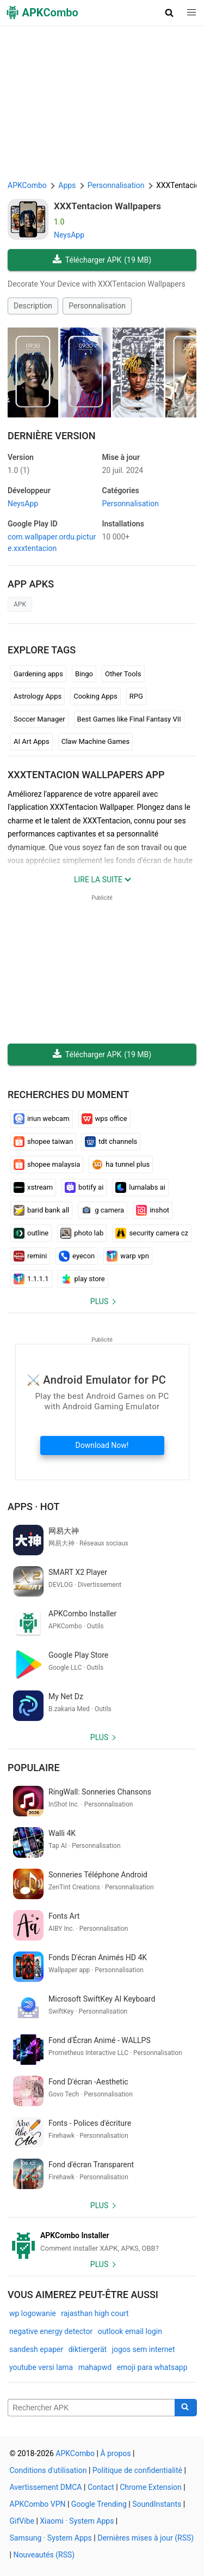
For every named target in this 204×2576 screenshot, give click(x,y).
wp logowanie (32, 2313)
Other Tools (123, 674)
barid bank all (41, 1210)
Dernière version (52, 435)
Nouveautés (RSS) (44, 2554)
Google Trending (99, 2504)
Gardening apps (38, 674)
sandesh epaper (36, 2349)
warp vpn (128, 1256)
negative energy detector (50, 2331)
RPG (136, 696)
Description (33, 305)
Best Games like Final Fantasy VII (129, 719)
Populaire (34, 1767)
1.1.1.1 (31, 1279)
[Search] (186, 2407)
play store (83, 1279)
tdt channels (111, 1141)
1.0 (18, 470)
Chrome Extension (151, 2487)
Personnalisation (97, 305)
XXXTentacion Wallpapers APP (86, 774)
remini (30, 1256)
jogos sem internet (143, 2349)
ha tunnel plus (121, 1164)
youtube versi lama (41, 2367)
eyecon (77, 1256)
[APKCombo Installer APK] (102, 2242)
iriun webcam (42, 1118)
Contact (101, 2487)
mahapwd (95, 2367)
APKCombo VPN (38, 2504)
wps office (104, 1118)
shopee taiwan (43, 1141)
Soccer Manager (39, 719)
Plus (99, 1301)
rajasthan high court (94, 2313)
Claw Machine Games (95, 741)
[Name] (91, 2407)
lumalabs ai (140, 1187)
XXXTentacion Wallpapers (107, 206)
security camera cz (151, 1233)
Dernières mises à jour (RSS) (145, 2537)
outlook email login (130, 2331)
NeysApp (69, 235)
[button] (169, 12)
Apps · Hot (34, 1506)
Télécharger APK (102, 260)
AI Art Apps (32, 741)
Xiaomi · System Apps (77, 2521)
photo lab (81, 1233)
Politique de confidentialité (137, 2470)
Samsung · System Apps (51, 2537)
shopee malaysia (47, 1164)
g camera (102, 1210)
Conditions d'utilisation (48, 2470)
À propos (115, 2453)
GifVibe (22, 2521)
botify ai (84, 1187)
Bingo (84, 674)
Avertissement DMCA (46, 2487)
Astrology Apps (37, 696)
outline (31, 1233)
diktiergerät (88, 2349)
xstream (33, 1187)
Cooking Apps (95, 696)
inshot (152, 1210)
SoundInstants (156, 2504)
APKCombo (27, 185)
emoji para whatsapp (152, 2367)
